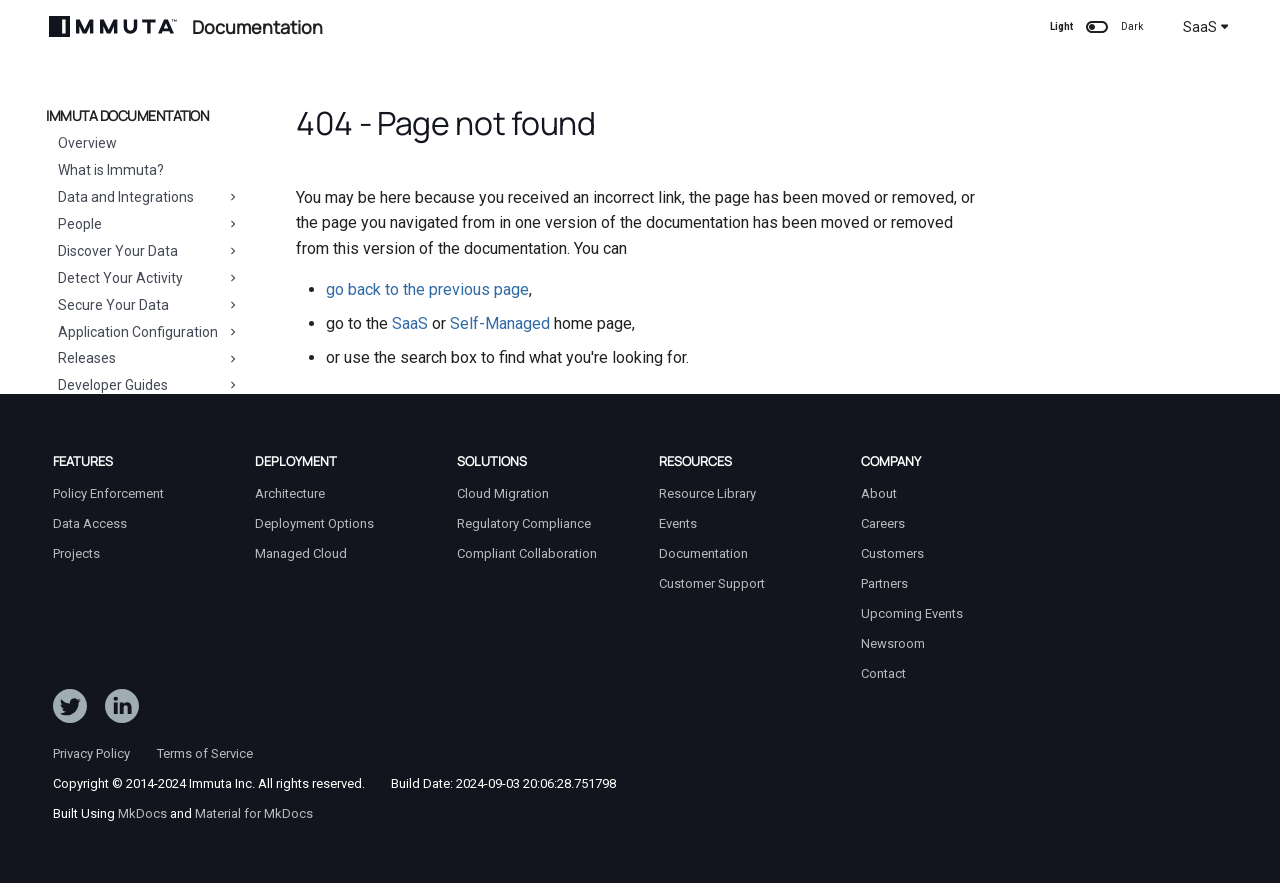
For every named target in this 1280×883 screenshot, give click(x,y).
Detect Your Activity (149, 278)
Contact (883, 673)
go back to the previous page (427, 289)
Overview (87, 143)
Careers (883, 523)
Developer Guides (149, 385)
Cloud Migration (503, 493)
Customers (892, 553)
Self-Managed (500, 323)
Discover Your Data (149, 251)
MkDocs (142, 813)
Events (678, 523)
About (879, 493)
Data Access (90, 523)
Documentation (703, 553)
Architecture (290, 493)
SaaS (1206, 27)
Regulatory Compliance (524, 523)
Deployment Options (314, 523)
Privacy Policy (91, 753)
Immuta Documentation (127, 116)
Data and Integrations (149, 197)
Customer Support (712, 583)
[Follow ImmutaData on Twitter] (70, 710)
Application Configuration (149, 332)
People (149, 224)
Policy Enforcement (108, 493)
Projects (76, 553)
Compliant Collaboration (527, 553)
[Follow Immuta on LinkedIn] (122, 710)
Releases (149, 358)
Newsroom (893, 643)
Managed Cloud (301, 553)
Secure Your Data (149, 305)
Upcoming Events (912, 613)
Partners (884, 583)
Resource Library (707, 493)
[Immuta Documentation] (113, 26)
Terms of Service (205, 753)
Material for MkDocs (254, 813)
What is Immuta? (111, 170)
